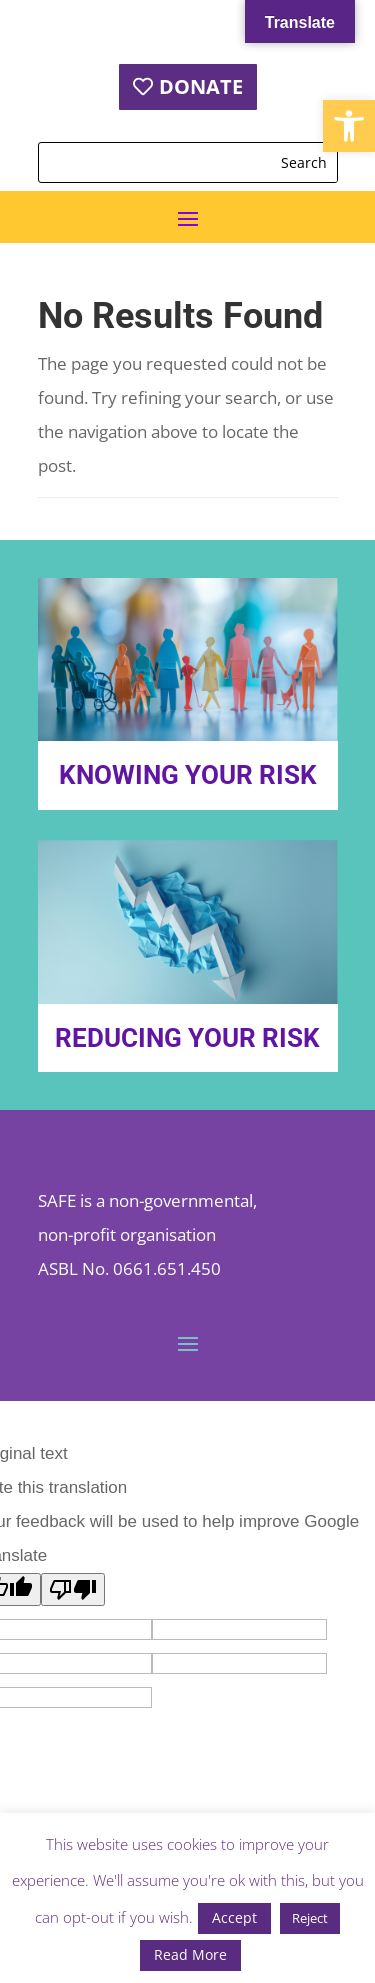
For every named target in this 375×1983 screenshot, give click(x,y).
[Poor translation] (73, 1589)
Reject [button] (310, 1918)
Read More (190, 1954)
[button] (349, 126)
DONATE (201, 86)
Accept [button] (234, 1917)
